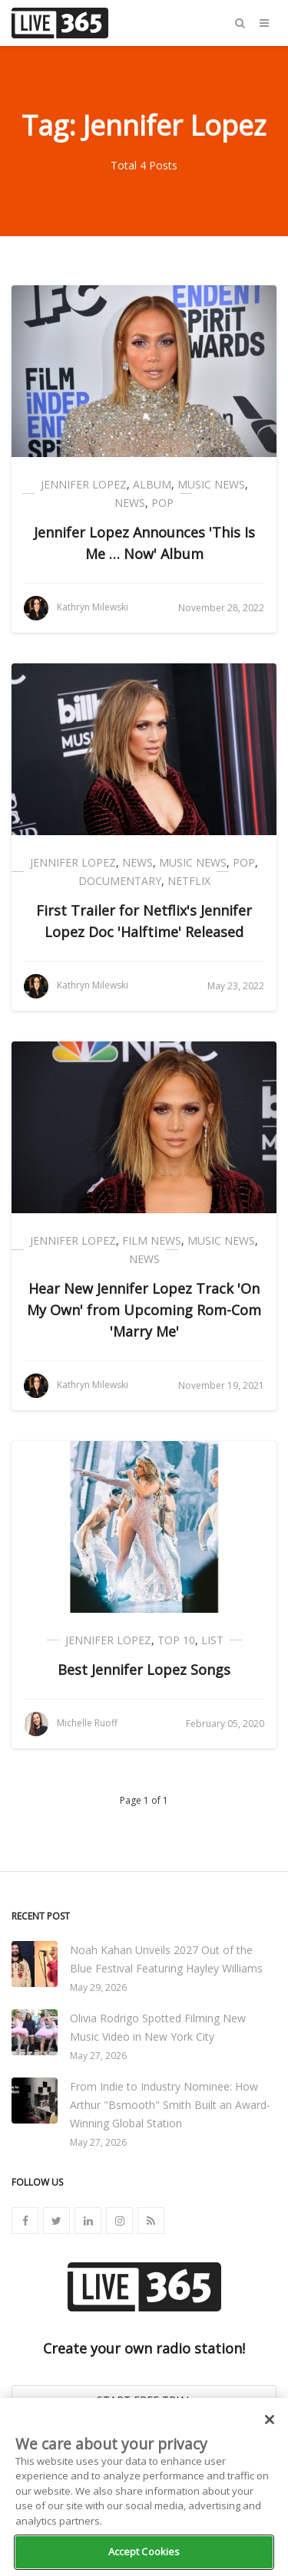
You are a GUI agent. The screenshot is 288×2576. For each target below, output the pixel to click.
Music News (211, 484)
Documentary (119, 880)
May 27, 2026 (98, 2055)
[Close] (269, 2419)
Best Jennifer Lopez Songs (144, 1669)
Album (152, 484)
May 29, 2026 (98, 1987)
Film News (151, 1240)
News (129, 502)
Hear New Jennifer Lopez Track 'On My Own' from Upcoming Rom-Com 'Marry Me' (144, 1310)
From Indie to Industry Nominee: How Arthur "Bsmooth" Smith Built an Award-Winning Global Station (170, 2104)
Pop (162, 502)
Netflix (188, 880)
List (212, 1640)
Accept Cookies (144, 2551)
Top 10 (176, 1640)
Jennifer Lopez (84, 484)
